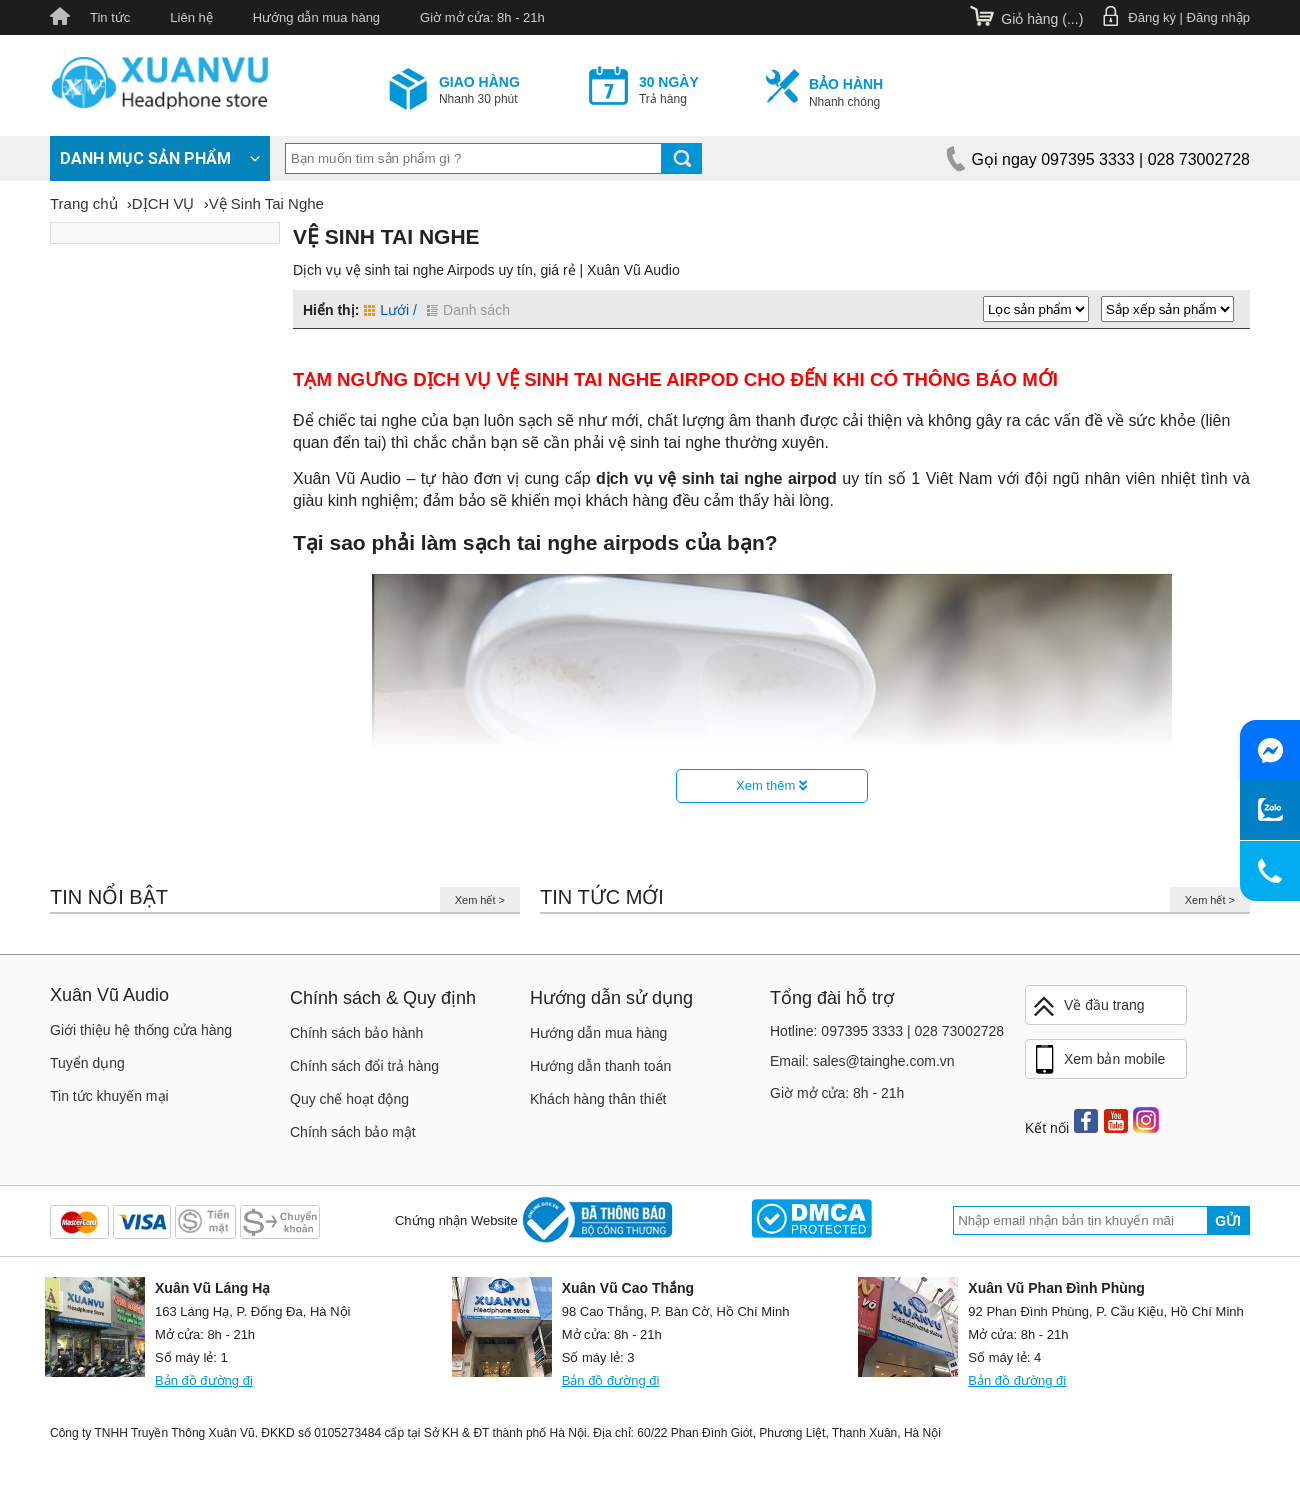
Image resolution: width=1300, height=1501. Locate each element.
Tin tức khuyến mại (109, 1096)
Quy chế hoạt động (349, 1099)
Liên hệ (191, 17)
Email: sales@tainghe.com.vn (862, 1061)
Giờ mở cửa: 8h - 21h (482, 17)
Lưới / (390, 310)
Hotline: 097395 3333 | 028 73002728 (887, 1031)
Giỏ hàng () (1042, 19)
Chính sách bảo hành (356, 1033)
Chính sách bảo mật (353, 1132)
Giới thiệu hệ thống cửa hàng (141, 1030)
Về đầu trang (1088, 1006)
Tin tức (110, 17)
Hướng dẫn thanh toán (600, 1066)
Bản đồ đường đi (204, 1380)
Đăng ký (1152, 17)
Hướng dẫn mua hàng (316, 17)
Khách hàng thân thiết (598, 1099)
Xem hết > (480, 900)
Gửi (1228, 1221)
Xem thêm (771, 785)
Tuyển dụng (87, 1063)
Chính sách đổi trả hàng (364, 1066)
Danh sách (468, 310)
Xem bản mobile (1098, 1060)
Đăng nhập (1218, 17)
